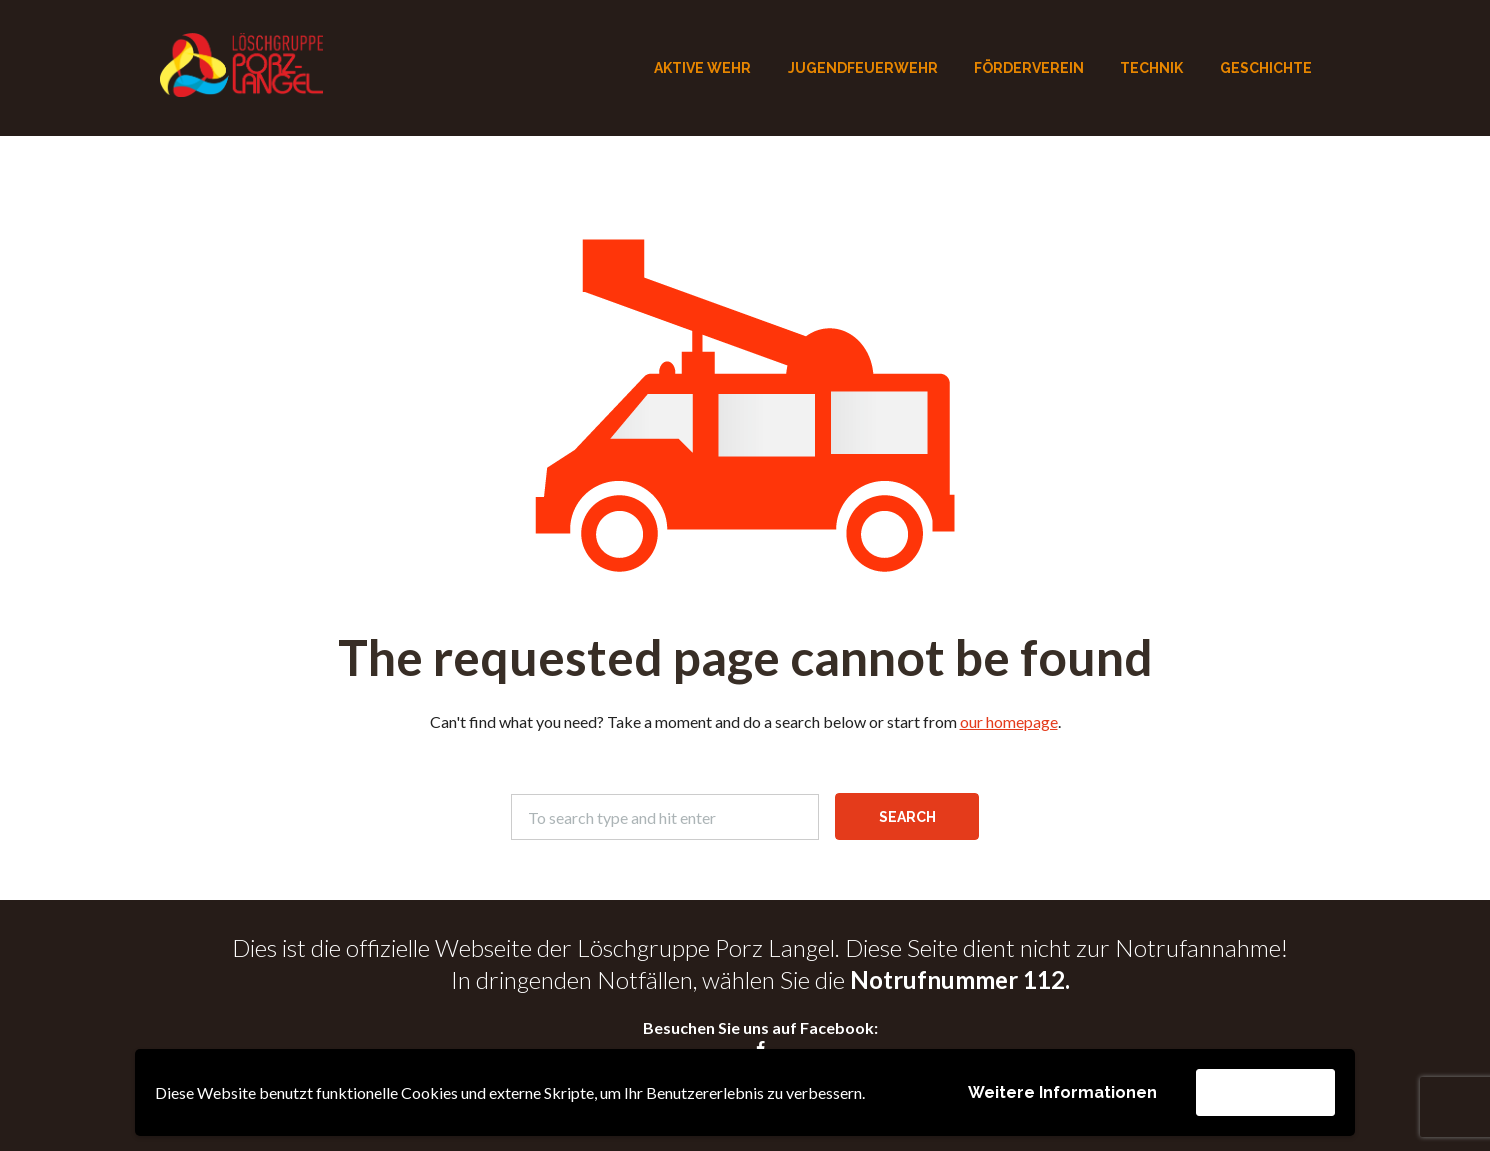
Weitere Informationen (1062, 1092)
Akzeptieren (1265, 1091)
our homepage (1009, 721)
